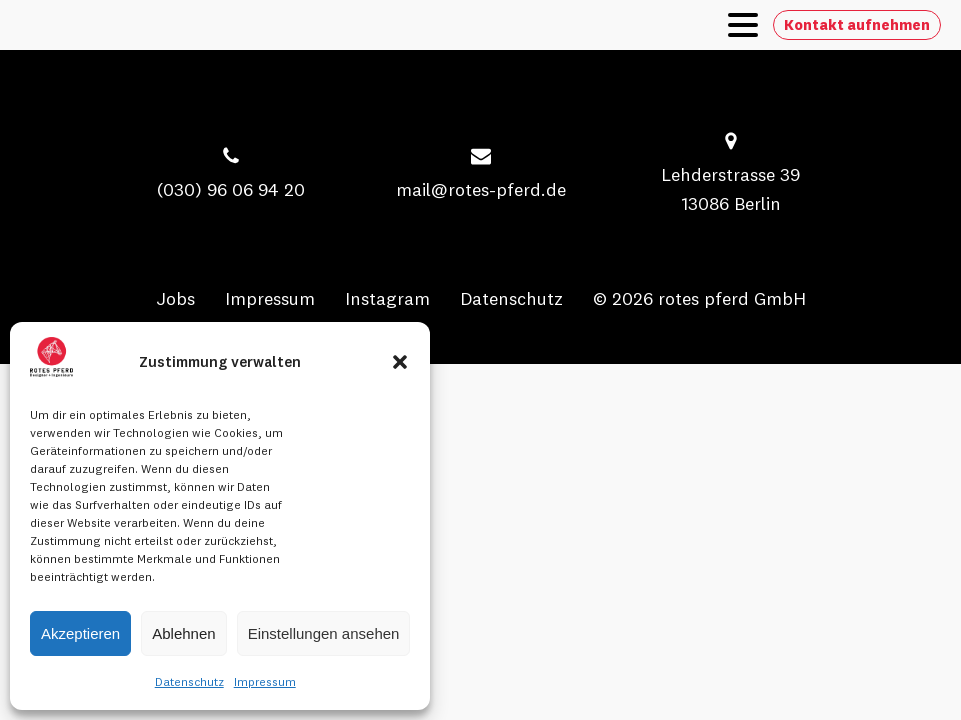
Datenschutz (189, 681)
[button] (400, 362)
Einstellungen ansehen (324, 633)
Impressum (265, 681)
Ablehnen (183, 633)
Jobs (175, 298)
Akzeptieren (80, 633)
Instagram (387, 298)
